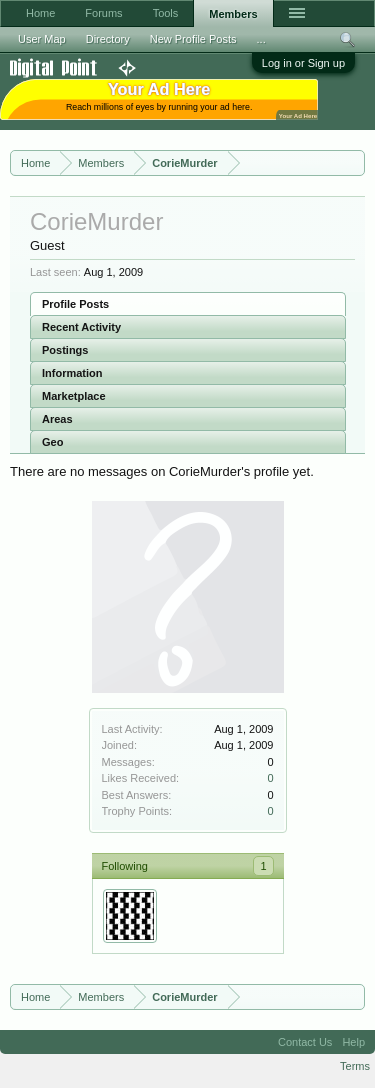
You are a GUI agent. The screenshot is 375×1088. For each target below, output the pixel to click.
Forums (103, 13)
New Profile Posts (193, 39)
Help (353, 1042)
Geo (52, 442)
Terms (355, 1066)
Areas (57, 419)
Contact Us (305, 1042)
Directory (108, 39)
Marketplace (74, 396)
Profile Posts (75, 304)
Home (40, 13)
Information (72, 373)
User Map (42, 39)
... (261, 39)
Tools (166, 13)
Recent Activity (81, 327)
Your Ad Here (298, 115)
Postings (65, 350)
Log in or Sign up (303, 63)
